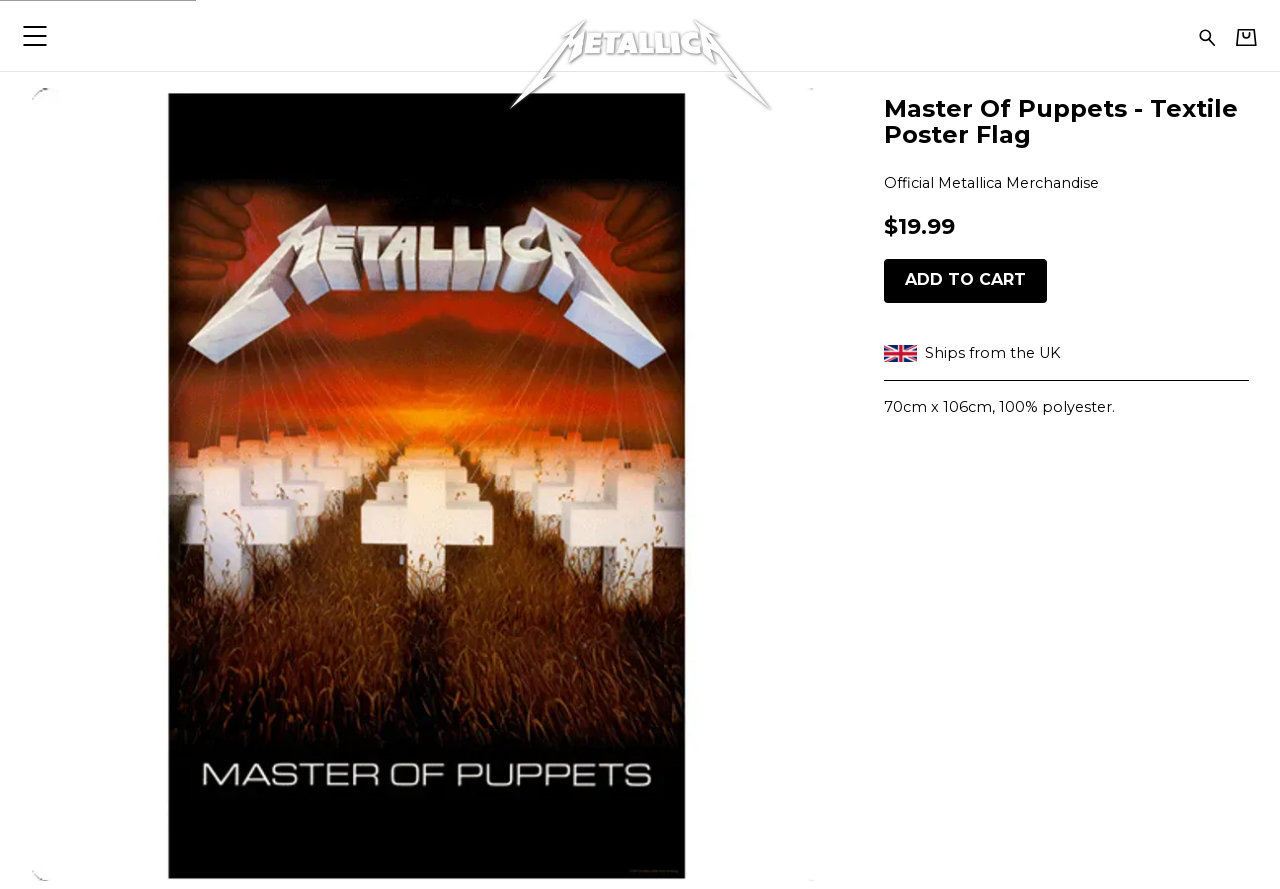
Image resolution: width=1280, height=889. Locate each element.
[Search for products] (1207, 35)
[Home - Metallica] (640, 35)
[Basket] (1246, 37)
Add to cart (965, 279)
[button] (34, 35)
